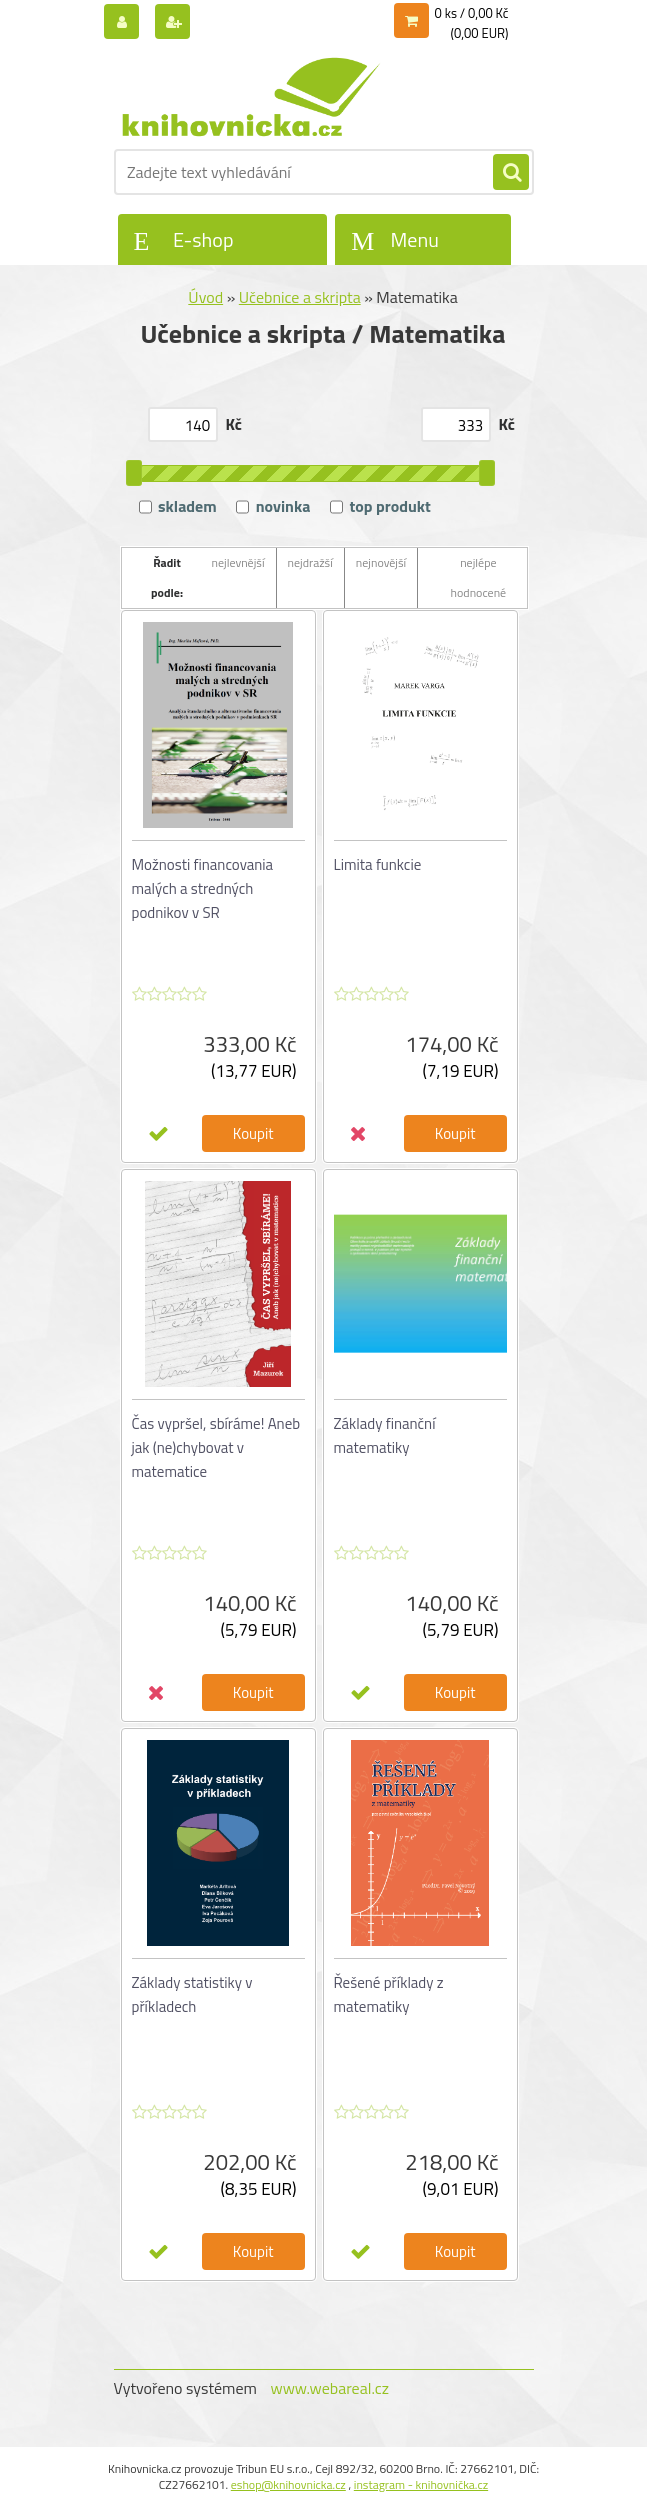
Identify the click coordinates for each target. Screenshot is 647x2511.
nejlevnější (238, 562)
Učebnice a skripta (300, 297)
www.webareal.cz (329, 2388)
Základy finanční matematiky (385, 1435)
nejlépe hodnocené (479, 577)
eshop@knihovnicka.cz (288, 2484)
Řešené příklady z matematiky (389, 1994)
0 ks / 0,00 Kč (472, 13)
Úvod (205, 297)
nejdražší (310, 562)
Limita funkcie (378, 864)
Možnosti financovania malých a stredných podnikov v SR (203, 888)
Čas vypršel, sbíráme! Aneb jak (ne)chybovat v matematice (216, 1447)
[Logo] (251, 97)
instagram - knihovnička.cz (421, 2484)
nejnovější (381, 562)
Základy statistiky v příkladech (192, 1994)
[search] (511, 173)
